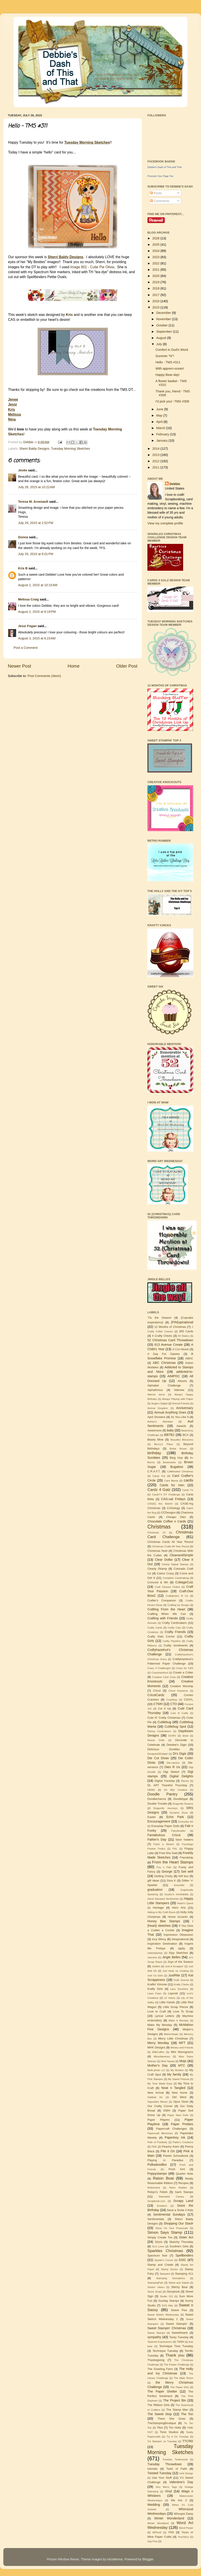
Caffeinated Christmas (180, 1471)
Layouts (173, 1993)
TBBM (180, 2341)
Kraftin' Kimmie (157, 1984)
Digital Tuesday (165, 1780)
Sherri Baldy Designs (34, 448)
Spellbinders (184, 2255)
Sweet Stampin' (176, 2323)
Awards (181, 1426)
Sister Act (186, 2237)
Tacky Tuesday (179, 2337)
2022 (156, 263)
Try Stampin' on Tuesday (162, 2441)
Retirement (153, 2187)
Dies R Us (172, 1767)
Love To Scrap (183, 2011)
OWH (166, 2110)
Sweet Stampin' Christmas (166, 2328)
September (164, 331)
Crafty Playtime (172, 1641)
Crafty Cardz (154, 1627)
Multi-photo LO (156, 2070)
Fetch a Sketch (163, 1844)
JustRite (174, 1975)
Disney (185, 1781)
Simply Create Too (159, 2237)
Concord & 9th (157, 1582)
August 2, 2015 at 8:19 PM (37, 611)
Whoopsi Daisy (183, 2513)
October (162, 325)
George (167, 1871)
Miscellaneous (162, 2056)
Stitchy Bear (179, 2287)
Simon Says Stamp (164, 2232)
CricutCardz (155, 1695)
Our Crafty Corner (160, 2106)
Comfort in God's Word (171, 349)
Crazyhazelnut (159, 1672)
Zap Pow (152, 2541)
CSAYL (188, 1699)
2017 (156, 295)
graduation (155, 1889)
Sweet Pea (179, 2310)
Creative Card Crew (164, 1677)
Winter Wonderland (169, 2518)
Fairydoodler (178, 1830)
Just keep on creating (176, 1970)
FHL (174, 1848)
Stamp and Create (160, 2264)
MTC (181, 2065)
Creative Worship (181, 1686)
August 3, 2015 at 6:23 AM (37, 638)
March (161, 428)
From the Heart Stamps (172, 1862)
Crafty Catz (174, 1627)
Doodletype (180, 1799)
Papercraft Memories (160, 2133)
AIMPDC (174, 1376)
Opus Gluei (180, 2101)
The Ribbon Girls (158, 2405)
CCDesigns (168, 1512)
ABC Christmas (164, 1363)
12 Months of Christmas (170, 1326)
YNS (171, 2532)
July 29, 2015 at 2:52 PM (35, 523)
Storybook (173, 2291)
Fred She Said (168, 1853)
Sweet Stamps (156, 2332)
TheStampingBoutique (161, 2423)
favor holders (184, 1839)
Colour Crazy (165, 1573)
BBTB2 (169, 1435)
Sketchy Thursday (181, 2242)
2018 (156, 288)
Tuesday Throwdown (164, 2464)
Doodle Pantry (162, 1794)
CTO (173, 1704)
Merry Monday (158, 2043)
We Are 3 (179, 2500)
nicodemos (115, 2559)
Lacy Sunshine (179, 1989)
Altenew (179, 1390)
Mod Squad (167, 2061)
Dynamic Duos (179, 1812)
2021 (156, 269)
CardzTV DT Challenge (166, 1494)
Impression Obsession (178, 1934)
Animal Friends (180, 1403)
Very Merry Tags (166, 2487)
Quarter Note (184, 2173)
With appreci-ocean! (169, 368)
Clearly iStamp (157, 1568)
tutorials (152, 2468)
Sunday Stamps (168, 2300)
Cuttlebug (164, 1722)
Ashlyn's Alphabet (160, 1421)
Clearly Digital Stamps (175, 1564)
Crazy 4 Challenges (159, 1668)
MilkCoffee (158, 2052)
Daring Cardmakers (159, 1731)
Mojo (182, 2061)
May (159, 415)
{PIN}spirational (182, 1322)
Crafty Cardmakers (174, 1622)
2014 (156, 448)
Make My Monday (159, 2025)
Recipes (183, 2183)
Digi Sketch (171, 1771)
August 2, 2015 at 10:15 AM (37, 585)
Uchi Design (186, 2473)
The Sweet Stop (159, 2414)
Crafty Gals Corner (161, 1636)
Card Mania (171, 1480)
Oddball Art (155, 2097)
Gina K (171, 1880)
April (160, 422)
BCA (185, 1435)
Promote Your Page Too (160, 176)
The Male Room (183, 2378)
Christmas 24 (156, 1532)
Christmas (159, 1527)
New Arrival (155, 2092)
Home (74, 666)
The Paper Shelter (162, 2391)
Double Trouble (157, 1803)
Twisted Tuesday (159, 2473)
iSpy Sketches (178, 1952)
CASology (173, 1508)
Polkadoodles (157, 2164)
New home (179, 2092)
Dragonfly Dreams (182, 1803)
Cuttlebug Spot (175, 1726)
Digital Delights (181, 1776)
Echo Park (175, 1817)
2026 (156, 238)
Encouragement (158, 1821)
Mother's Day (157, 2065)
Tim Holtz (175, 2427)
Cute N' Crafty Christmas (163, 1717)
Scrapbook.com (156, 2201)
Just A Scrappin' (174, 1966)
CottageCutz (184, 1582)
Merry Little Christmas (173, 2038)
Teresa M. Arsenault (33, 501)
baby (170, 1430)
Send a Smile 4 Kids (180, 2210)
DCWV (172, 1735)
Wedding (153, 2504)
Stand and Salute (179, 2282)
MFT (182, 2043)
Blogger (147, 2559)
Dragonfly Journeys (165, 1808)
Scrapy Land (183, 2201)
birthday (154, 1453)
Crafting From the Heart (166, 1609)
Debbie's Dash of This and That (164, 167)
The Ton (187, 2414)
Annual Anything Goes (170, 1412)
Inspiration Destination (162, 1943)
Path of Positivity (157, 2142)
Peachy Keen (170, 2146)
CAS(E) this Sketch (160, 1503)
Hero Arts (179, 1907)
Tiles (160, 2427)
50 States (183, 1336)
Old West (179, 2097)
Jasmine (152, 1957)
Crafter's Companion (161, 1600)
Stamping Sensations (170, 2278)
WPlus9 (156, 2532)
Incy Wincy (159, 1939)
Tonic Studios (169, 2432)
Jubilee (156, 1966)
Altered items (156, 1394)
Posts (156, 193)
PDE (154, 2146)
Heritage (158, 1907)
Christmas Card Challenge (170, 1534)
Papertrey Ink (175, 2137)
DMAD (151, 1789)
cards (188, 1480)
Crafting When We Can (166, 1614)
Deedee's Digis (176, 1744)
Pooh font (176, 2169)
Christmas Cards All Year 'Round (170, 1541)
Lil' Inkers (170, 1998)
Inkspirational (180, 1939)
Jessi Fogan (27, 626)
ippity (181, 1948)
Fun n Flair (164, 1867)
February (163, 434)
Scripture (162, 2205)
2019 (156, 282)
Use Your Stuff (162, 2477)
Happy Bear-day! (167, 375)
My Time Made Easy (159, 2083)
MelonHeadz (171, 2034)
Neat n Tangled (173, 2088)
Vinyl (168, 2491)
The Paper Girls (179, 2387)
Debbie (175, 484)
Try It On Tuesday (177, 2436)
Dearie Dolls (155, 1740)
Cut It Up (164, 1708)
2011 (156, 467)
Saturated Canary (171, 2196)
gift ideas (153, 1880)
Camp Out (158, 1476)
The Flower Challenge (176, 2364)
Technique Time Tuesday (176, 2346)
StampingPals (155, 2282)
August (161, 338)
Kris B (22, 568)
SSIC (182, 2260)
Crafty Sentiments (176, 1645)
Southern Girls (179, 2246)
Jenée (22, 470)
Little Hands (167, 2002)
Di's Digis (179, 1753)
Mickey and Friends (182, 2047)
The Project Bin (174, 2400)
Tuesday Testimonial (175, 2459)
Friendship (186, 1857)
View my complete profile (165, 523)
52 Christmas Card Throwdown (170, 1340)
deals (185, 1735)
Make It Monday (178, 2020)
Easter (151, 1817)
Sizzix (158, 2242)
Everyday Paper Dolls (165, 1826)
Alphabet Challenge (164, 1385)
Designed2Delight (157, 1753)
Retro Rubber (178, 2187)
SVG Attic (167, 2305)
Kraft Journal (181, 1980)
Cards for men (172, 1485)
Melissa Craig (28, 599)
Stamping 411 (184, 2273)
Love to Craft (156, 2011)
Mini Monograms (182, 2052)
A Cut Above (180, 1349)
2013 (156, 455)
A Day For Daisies (163, 1354)
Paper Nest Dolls (177, 2115)
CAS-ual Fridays (173, 1499)
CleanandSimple (181, 1555)
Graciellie (179, 1885)
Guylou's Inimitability (176, 1894)
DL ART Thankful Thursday (167, 1785)
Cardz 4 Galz (158, 1489)
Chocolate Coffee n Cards (166, 1521)
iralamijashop (155, 1953)
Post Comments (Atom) (44, 676)
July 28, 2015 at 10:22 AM (36, 487)
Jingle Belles (171, 1957)
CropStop (171, 1699)
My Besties (177, 2070)
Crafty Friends (175, 1632)
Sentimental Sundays (169, 2214)
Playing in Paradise (165, 2160)
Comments (159, 201)
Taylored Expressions (159, 2341)
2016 (156, 301)
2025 (156, 244)
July (159, 344)
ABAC (189, 1358)
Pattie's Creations (183, 2142)
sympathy (154, 2337)
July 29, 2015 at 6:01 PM (35, 554)
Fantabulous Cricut (163, 1835)
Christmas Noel (157, 1550)
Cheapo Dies (176, 1517)
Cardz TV (187, 1490)
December (164, 313)
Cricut (157, 1690)
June (160, 409)
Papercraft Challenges (171, 2128)
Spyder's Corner (163, 2260)
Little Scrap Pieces (175, 2007)
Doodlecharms (156, 1799)
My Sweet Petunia (178, 2079)
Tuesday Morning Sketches (70, 448)
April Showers (156, 1417)
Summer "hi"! (164, 356)
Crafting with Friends (162, 1618)
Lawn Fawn (154, 1993)
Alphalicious (155, 1390)
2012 (156, 461)
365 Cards (186, 1331)
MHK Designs (156, 2047)
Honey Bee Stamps (163, 1921)
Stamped (165, 2273)
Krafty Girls (155, 1989)
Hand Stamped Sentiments (163, 1898)
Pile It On (168, 2151)
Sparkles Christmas (165, 2250)
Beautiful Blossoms (181, 1439)
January (162, 440)
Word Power (186, 2528)
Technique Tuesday (165, 2350)
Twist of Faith (176, 2468)
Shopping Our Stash (178, 2223)
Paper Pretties (182, 2124)
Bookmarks (169, 1462)
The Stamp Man (177, 2409)
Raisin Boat (163, 2178)
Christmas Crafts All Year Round (170, 1546)
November (164, 319)
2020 (156, 276)
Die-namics (173, 1762)
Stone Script (154, 2291)
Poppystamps (157, 2173)
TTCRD (187, 2441)
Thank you (174, 2355)
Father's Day (156, 1839)
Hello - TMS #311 (167, 362)
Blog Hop (176, 1457)
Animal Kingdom (157, 1408)
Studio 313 (166, 2296)
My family (174, 2074)
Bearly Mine (155, 1439)
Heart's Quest (185, 1903)
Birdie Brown (178, 1448)
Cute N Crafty (179, 1713)
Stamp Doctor (169, 2269)
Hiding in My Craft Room (161, 1912)
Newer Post (19, 666)
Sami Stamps (184, 2192)
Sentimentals (155, 2219)
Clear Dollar (164, 1559)
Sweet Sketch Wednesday (163, 2314)
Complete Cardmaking (176, 1578)
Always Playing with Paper (177, 1399)
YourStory (183, 2537)
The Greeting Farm (160, 2369)
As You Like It (180, 1417)
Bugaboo (176, 1467)
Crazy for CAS (184, 1668)
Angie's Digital (159, 1403)
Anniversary (184, 1408)
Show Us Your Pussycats (171, 2228)
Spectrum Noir (157, 2255)
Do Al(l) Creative (175, 1789)
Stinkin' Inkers (155, 2287)
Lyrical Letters (164, 2016)
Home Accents (178, 1916)
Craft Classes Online (167, 1587)
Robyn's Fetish (157, 2192)
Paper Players (158, 2119)
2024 (156, 251)
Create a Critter (183, 1672)
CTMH (158, 1704)
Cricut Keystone (178, 1690)
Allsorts (182, 1381)
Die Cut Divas (158, 1758)
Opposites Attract (157, 2101)
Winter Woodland (158, 2523)
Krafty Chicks (181, 1984)
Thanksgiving (155, 2360)
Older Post (126, 666)
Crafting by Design (178, 1605)
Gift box (183, 1876)
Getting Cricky (163, 1876)
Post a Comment (26, 647)
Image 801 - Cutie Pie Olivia (92, 267)
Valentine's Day (181, 2482)
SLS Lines (158, 2246)
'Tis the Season (159, 1317)
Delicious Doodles (163, 1749)
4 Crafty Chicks (162, 1335)
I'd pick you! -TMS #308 (172, 401)
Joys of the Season (180, 1961)
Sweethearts (180, 2332)
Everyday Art (185, 1821)
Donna (23, 537)
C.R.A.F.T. (153, 1471)
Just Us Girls (155, 1975)
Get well (187, 1871)
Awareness (154, 1430)
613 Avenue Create (168, 1344)
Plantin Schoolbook (175, 2155)
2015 (156, 307)
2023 (156, 257)
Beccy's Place (163, 1444)
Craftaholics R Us (176, 1596)
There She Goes (171, 2418)
